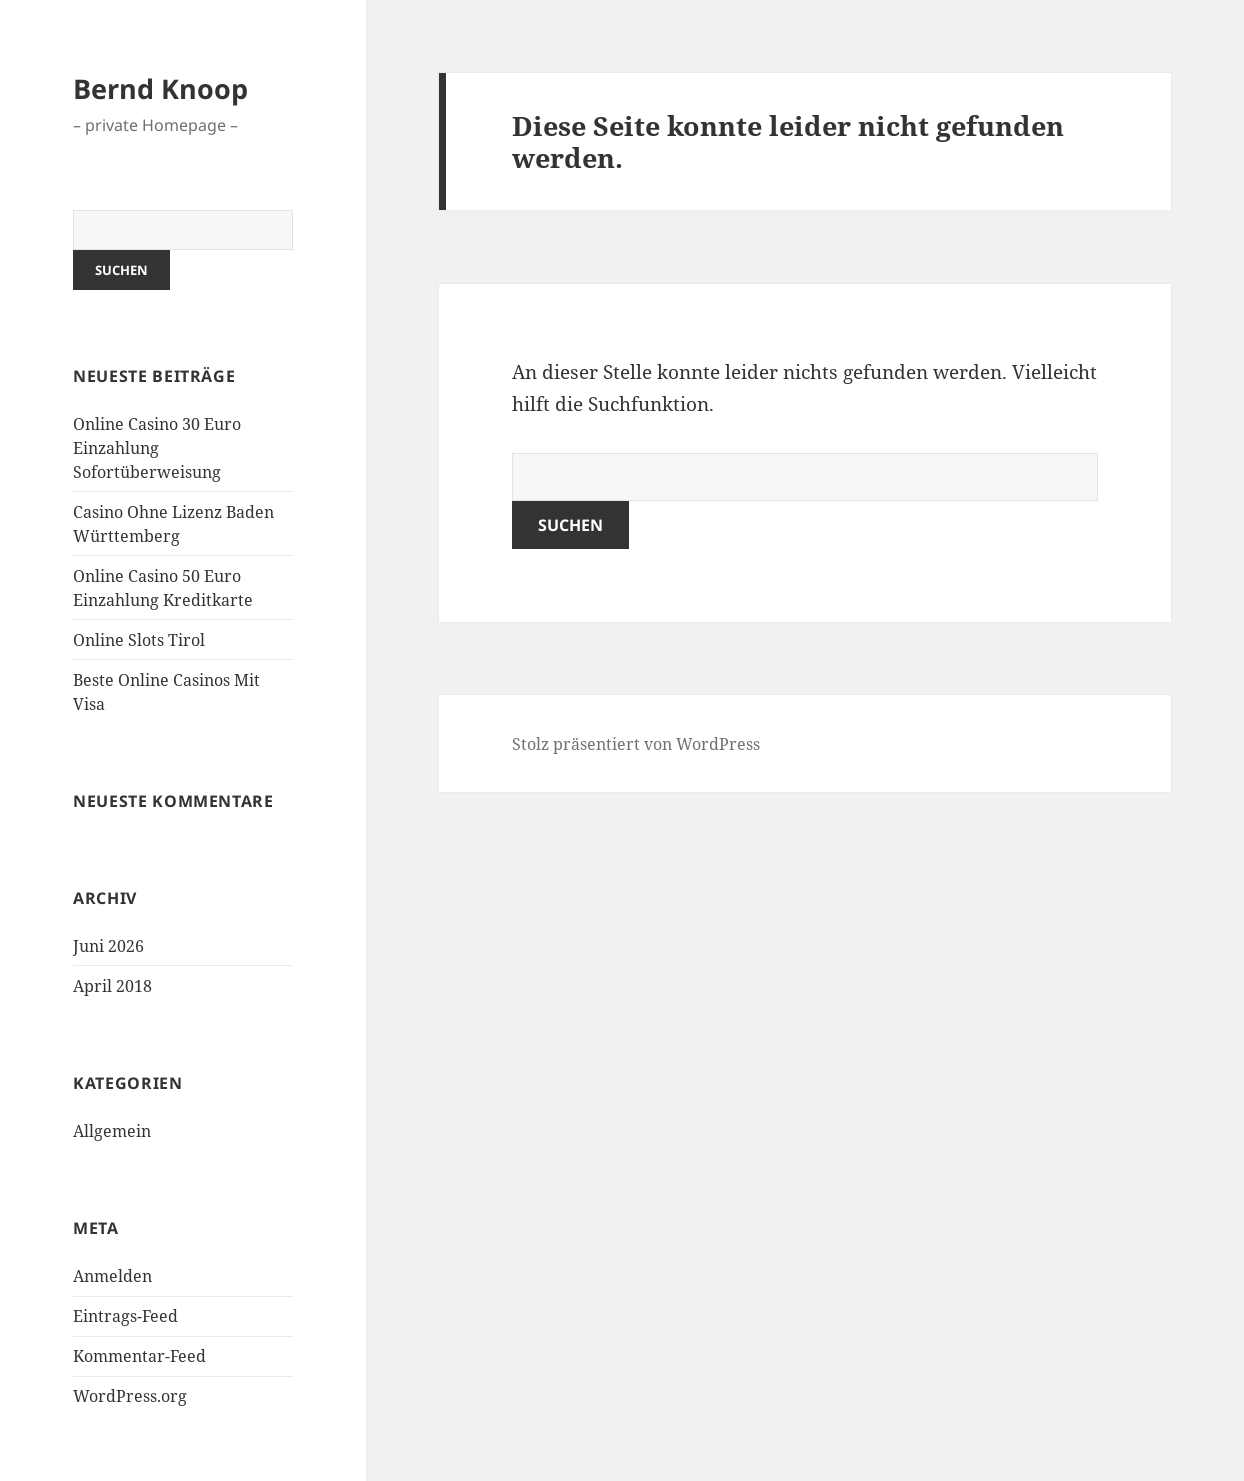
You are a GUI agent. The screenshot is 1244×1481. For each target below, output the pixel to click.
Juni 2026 (108, 946)
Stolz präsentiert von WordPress (636, 744)
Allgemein (112, 1131)
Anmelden (112, 1276)
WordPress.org (130, 1396)
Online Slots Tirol (139, 640)
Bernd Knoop (160, 88)
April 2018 (112, 986)
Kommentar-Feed (139, 1356)
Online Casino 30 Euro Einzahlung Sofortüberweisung (157, 448)
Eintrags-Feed (125, 1316)
